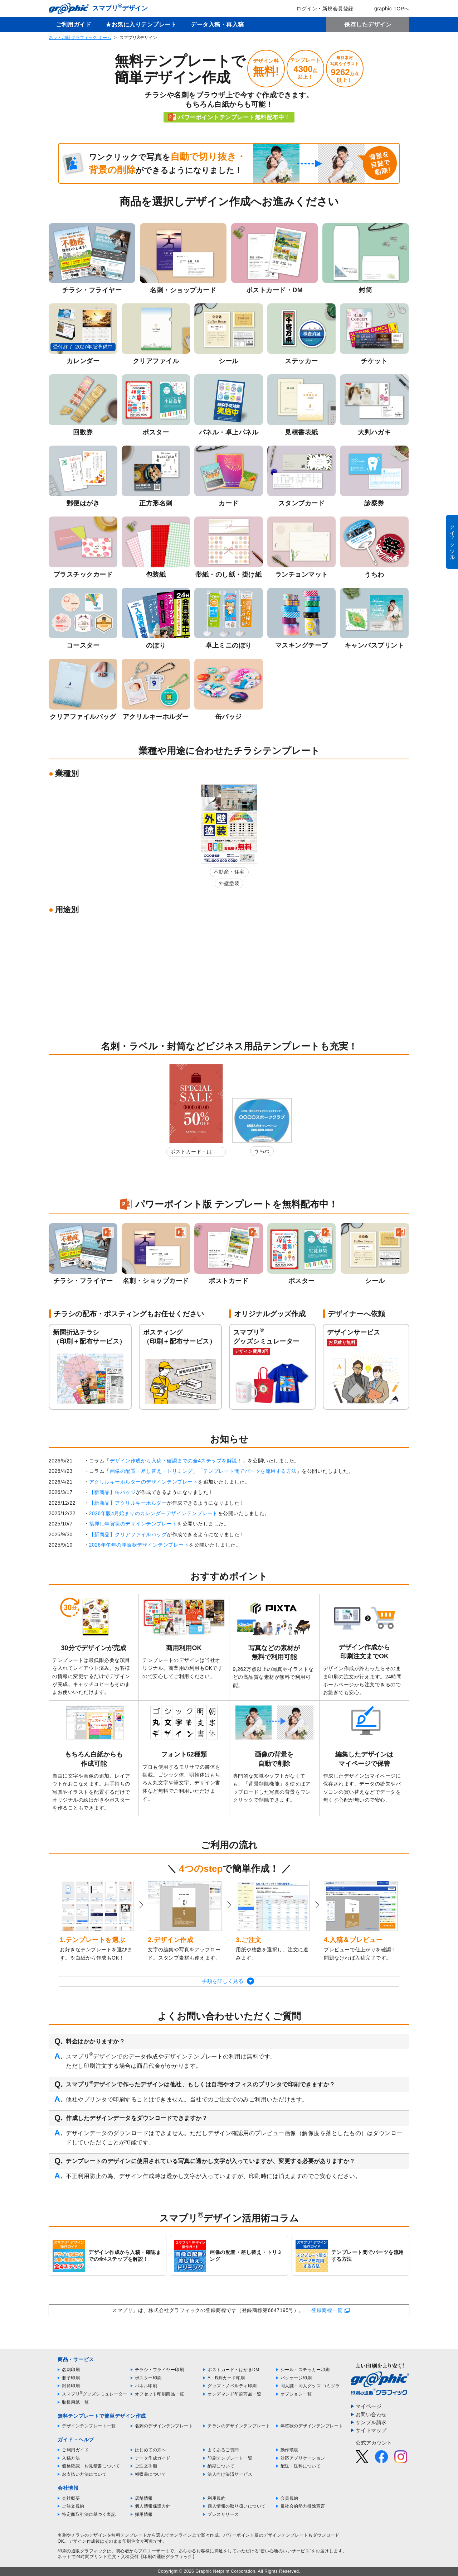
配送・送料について (301, 2466)
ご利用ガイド (73, 24)
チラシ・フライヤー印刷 (159, 2369)
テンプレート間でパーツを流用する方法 (250, 1471)
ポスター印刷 (148, 2377)
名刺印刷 (71, 2369)
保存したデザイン (367, 24)
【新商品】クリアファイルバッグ (128, 1534)
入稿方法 (71, 2458)
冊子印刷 (71, 2377)
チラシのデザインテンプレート (239, 2425)
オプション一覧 (296, 2394)
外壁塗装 (229, 883)
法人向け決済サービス (230, 2474)
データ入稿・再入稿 (217, 24)
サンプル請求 (371, 2422)
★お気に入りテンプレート (141, 24)
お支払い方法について (84, 2474)
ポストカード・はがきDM (193, 1153)
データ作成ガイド (153, 2458)
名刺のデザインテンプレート (164, 2425)
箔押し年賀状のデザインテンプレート (133, 1524)
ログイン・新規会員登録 (320, 8)
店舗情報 (144, 2498)
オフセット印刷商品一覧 (159, 2394)
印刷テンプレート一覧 (230, 2458)
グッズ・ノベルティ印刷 (232, 2385)
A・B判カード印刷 (226, 2377)
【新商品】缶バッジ (112, 1492)
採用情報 (144, 2514)
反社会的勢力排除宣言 (303, 2506)
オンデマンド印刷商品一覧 (234, 2394)
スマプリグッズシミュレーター (94, 2394)
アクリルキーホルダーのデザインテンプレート (143, 1482)
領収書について (150, 2474)
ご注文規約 (73, 2506)
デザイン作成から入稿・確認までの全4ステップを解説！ (176, 1461)
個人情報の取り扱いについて (237, 2506)
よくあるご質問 (223, 2449)
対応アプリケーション (303, 2458)
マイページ (369, 2406)
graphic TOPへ (386, 8)
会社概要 (71, 2498)
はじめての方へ (150, 2449)
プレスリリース (223, 2514)
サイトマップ (371, 2430)
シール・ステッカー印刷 (305, 2369)
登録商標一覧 (326, 2310)
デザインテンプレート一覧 (89, 2425)
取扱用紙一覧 (75, 2402)
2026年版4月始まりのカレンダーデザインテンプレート (153, 1513)
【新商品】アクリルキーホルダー (128, 1503)
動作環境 (289, 2449)
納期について (221, 2466)
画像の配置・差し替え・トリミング (151, 1471)
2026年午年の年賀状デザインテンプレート (139, 1545)
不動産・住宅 (229, 872)
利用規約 (216, 2498)
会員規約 (289, 2498)
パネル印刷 (146, 2385)
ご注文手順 (146, 2466)
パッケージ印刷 (296, 2377)
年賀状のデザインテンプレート (312, 2425)
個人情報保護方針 (153, 2506)
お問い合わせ (371, 2414)
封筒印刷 (71, 2385)
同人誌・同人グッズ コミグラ (310, 2385)
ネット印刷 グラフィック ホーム (80, 37)
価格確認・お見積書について (91, 2466)
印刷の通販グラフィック (82, 2550)
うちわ (262, 1151)
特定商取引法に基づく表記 (89, 2514)
